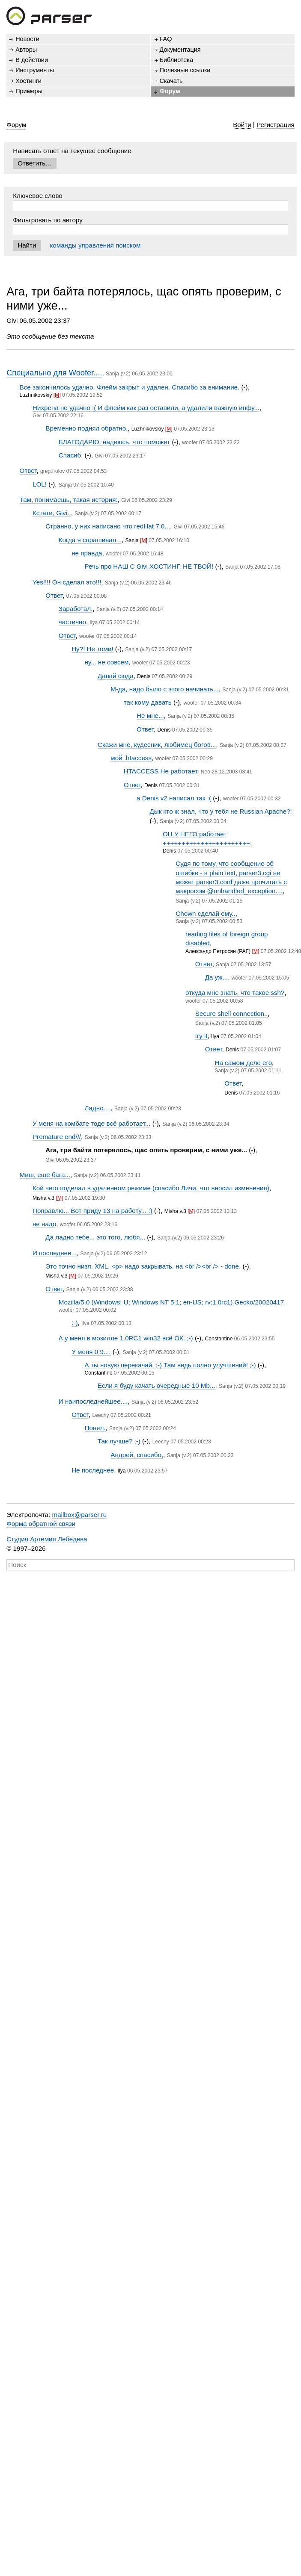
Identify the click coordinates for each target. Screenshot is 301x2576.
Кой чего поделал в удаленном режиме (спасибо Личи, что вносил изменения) (151, 1188)
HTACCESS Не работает (160, 771)
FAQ (166, 38)
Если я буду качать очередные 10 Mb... (156, 1385)
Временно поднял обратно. (86, 428)
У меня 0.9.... (91, 1351)
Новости (27, 38)
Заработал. (76, 608)
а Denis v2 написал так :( (174, 798)
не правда (87, 553)
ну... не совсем (107, 662)
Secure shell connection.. (231, 1013)
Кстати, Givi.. (52, 512)
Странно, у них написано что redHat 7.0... (107, 526)
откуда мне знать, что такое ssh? (234, 992)
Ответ (28, 470)
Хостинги (28, 80)
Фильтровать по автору (48, 220)
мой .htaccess (131, 757)
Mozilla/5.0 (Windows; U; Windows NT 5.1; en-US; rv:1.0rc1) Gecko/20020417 (171, 1302)
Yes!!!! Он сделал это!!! (67, 582)
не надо (44, 1224)
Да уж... (216, 977)
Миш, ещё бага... (45, 1174)
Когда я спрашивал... (90, 539)
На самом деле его (243, 1062)
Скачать (171, 80)
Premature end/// (57, 1136)
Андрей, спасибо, (136, 1454)
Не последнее (93, 1470)
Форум (170, 91)
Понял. (95, 1427)
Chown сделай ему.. (205, 913)
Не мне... (150, 715)
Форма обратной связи (40, 1523)
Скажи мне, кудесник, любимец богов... (157, 744)
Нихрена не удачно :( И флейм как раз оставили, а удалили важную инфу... (146, 407)
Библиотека (177, 59)
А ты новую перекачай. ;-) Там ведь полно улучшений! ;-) (170, 1365)
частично (72, 622)
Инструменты (34, 70)
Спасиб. (71, 455)
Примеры (28, 91)
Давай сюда (116, 675)
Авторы (26, 49)
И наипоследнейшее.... (93, 1401)
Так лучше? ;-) (119, 1441)
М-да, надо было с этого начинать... (164, 689)
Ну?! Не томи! (92, 648)
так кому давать (148, 702)
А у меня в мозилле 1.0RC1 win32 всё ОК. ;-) (126, 1338)
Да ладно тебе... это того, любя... (95, 1237)
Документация (180, 49)
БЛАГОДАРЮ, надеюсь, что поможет (114, 442)
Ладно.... (98, 1108)
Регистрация (275, 124)
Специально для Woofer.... (54, 372)
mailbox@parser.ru (79, 1514)
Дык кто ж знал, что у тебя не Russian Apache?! (220, 811)
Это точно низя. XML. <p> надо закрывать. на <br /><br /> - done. (143, 1266)
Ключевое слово (38, 195)
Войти (242, 124)
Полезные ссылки (185, 70)
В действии (31, 59)
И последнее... (55, 1253)
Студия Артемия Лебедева (46, 1539)
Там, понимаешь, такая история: (69, 499)
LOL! (40, 484)
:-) (74, 1322)
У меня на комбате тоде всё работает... (91, 1123)
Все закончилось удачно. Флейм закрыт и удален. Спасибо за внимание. (130, 387)
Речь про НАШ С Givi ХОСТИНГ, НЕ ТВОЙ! (149, 566)
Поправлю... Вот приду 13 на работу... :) (92, 1210)
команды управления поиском (95, 245)
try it (201, 1035)
